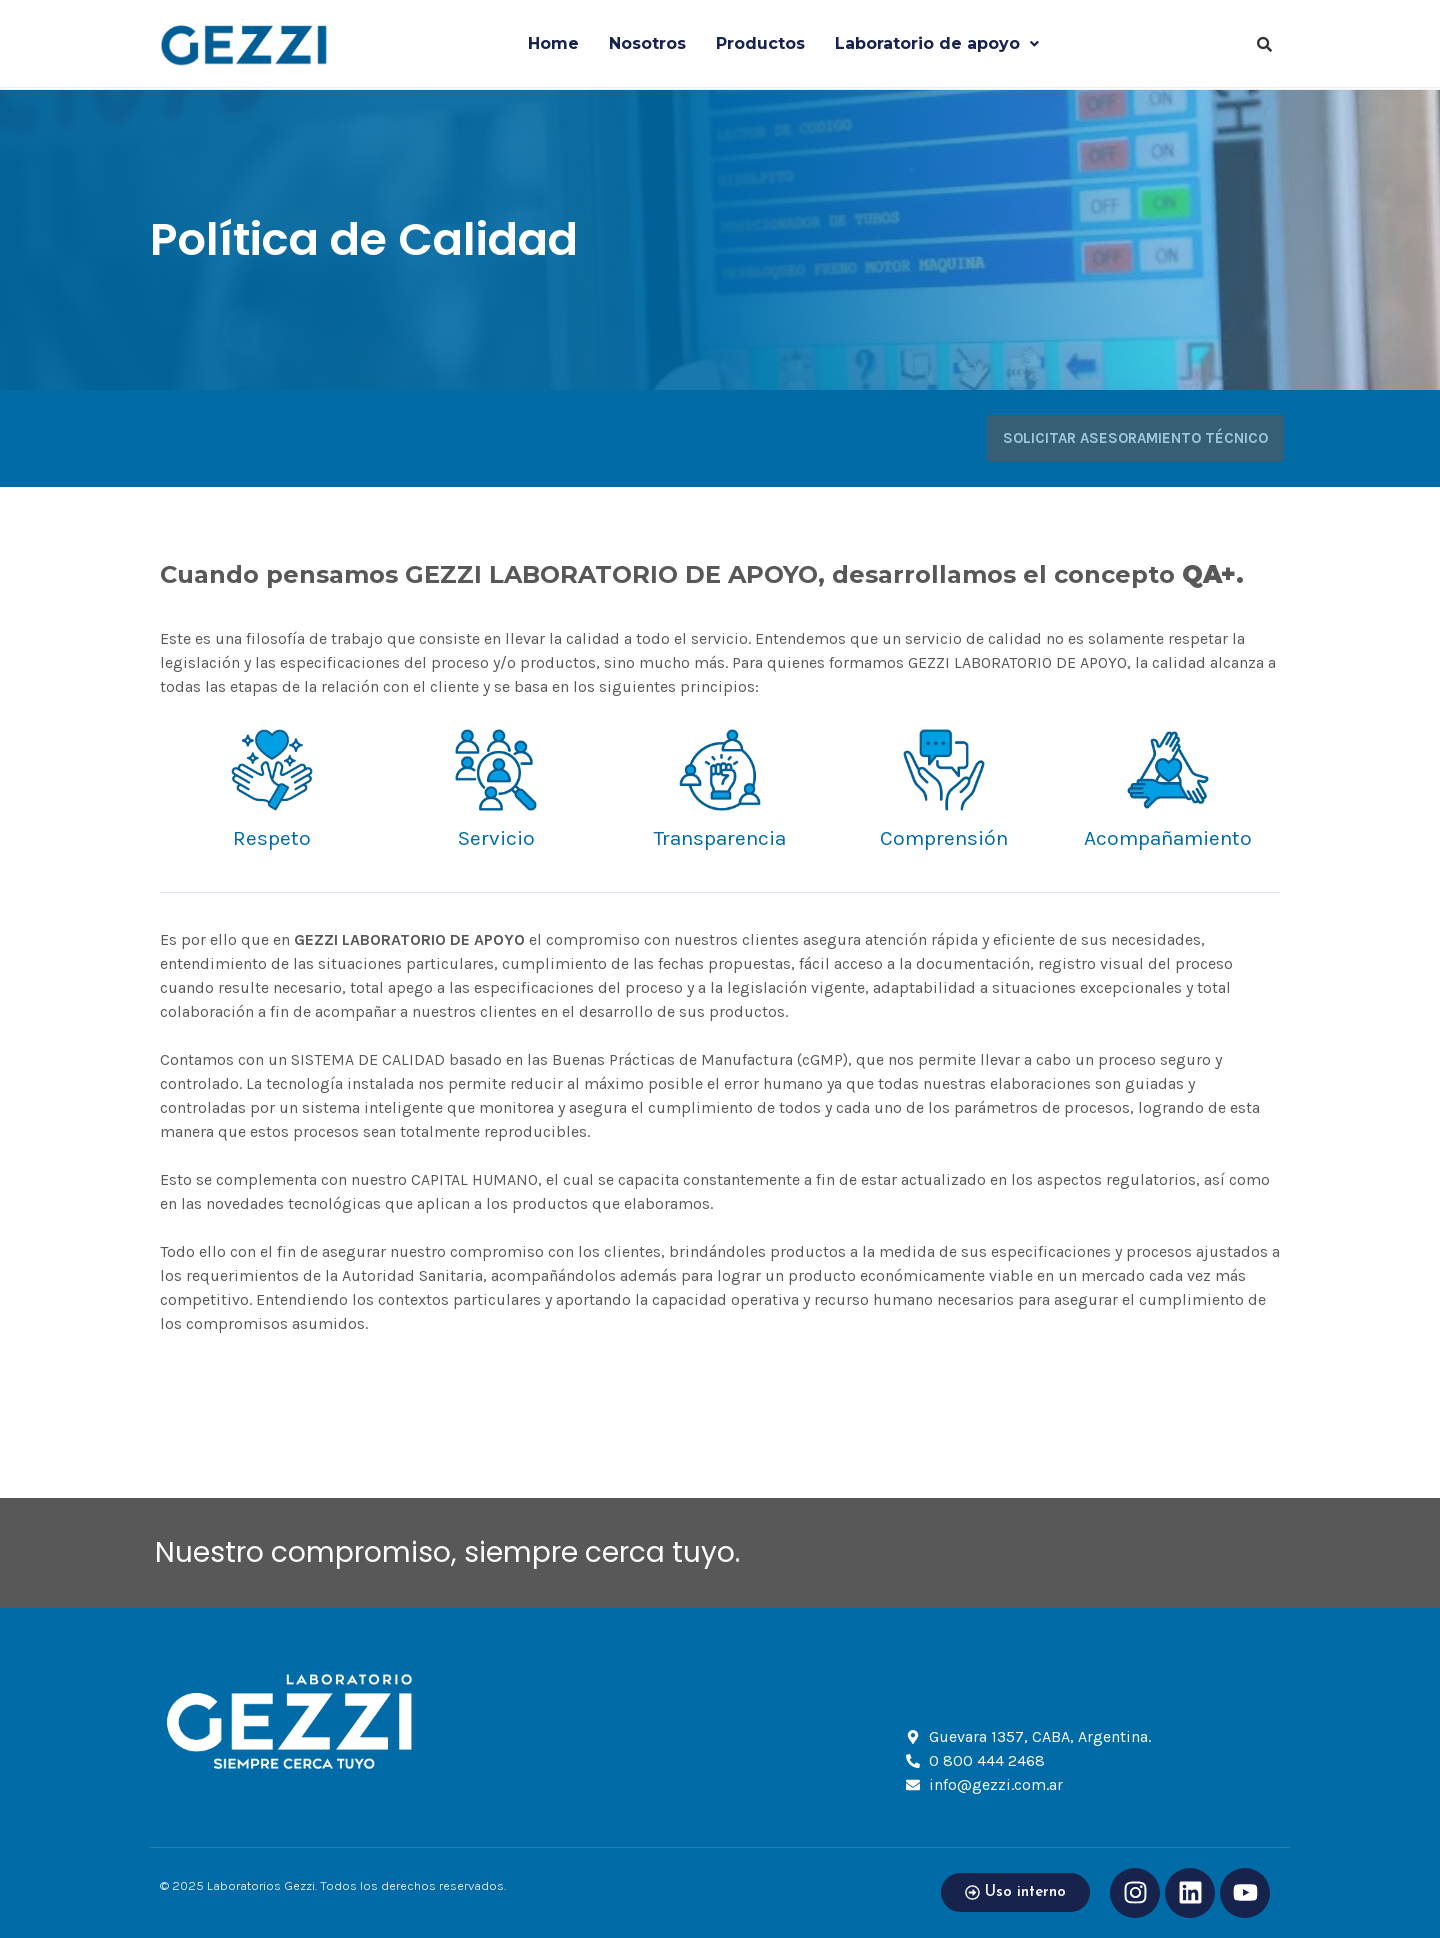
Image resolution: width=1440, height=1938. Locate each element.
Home (553, 43)
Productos (760, 43)
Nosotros (647, 43)
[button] (937, 44)
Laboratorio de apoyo (937, 43)
